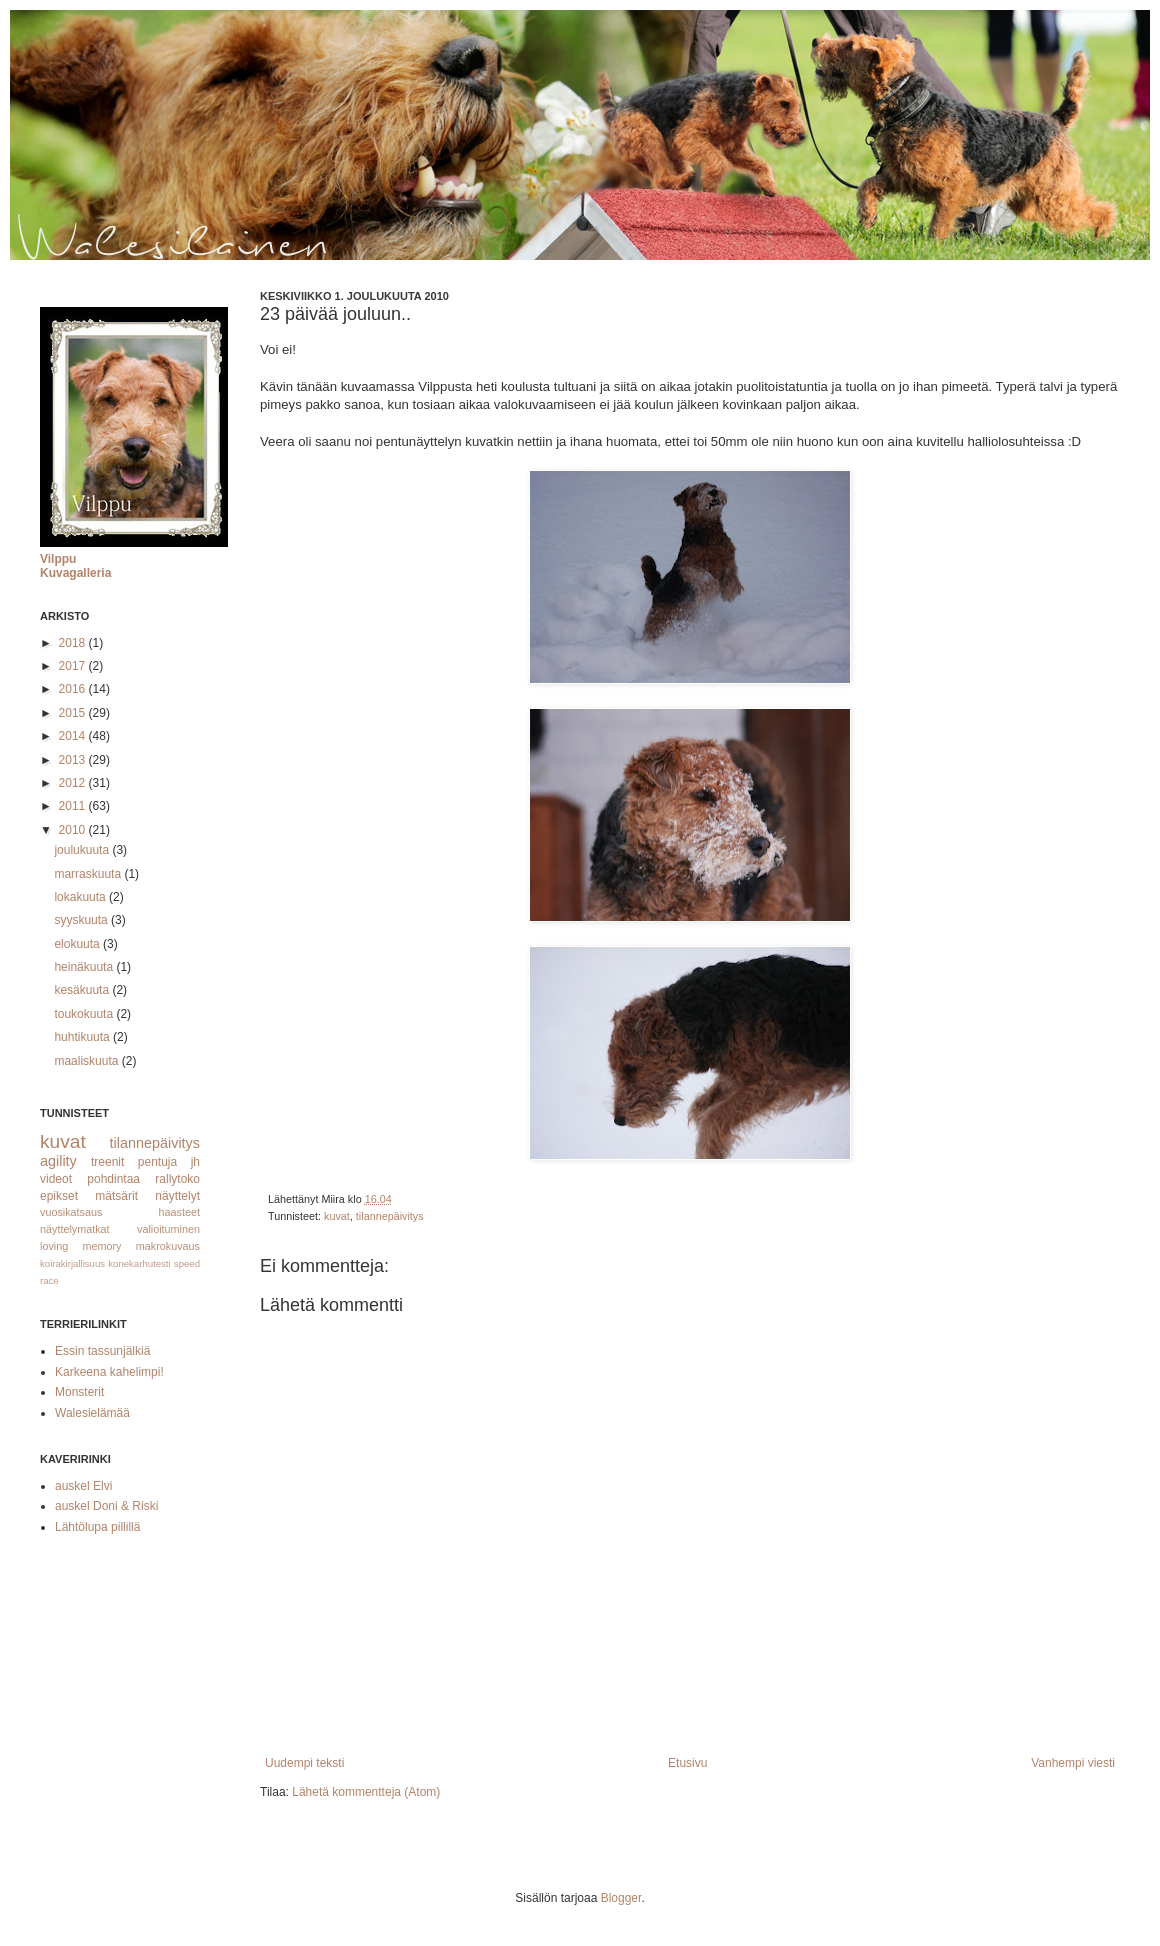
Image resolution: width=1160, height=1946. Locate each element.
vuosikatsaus (71, 1212)
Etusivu (687, 1763)
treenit (107, 1162)
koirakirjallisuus (72, 1263)
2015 (74, 713)
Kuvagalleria (75, 573)
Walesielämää (92, 1413)
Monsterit (79, 1392)
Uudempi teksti (304, 1763)
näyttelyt (177, 1196)
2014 (74, 736)
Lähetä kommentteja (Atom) (366, 1792)
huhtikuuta (83, 1037)
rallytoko (177, 1179)
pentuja (157, 1162)
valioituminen (168, 1229)
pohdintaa (113, 1179)
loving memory (81, 1246)
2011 (74, 806)
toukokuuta (85, 1014)
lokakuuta (81, 897)
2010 (74, 830)
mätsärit (116, 1196)
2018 (74, 643)
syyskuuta (82, 920)
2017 (74, 666)
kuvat (337, 1216)
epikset (59, 1196)
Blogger (621, 1898)
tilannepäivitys (390, 1216)
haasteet (179, 1212)
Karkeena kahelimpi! (109, 1372)
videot (56, 1179)
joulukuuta (83, 850)
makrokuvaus (168, 1246)
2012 (74, 783)
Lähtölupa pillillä (97, 1527)
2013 (74, 760)
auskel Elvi (83, 1486)
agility (58, 1161)
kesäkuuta (83, 990)
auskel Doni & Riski (106, 1506)
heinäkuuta (85, 967)
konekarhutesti (139, 1263)
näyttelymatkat (75, 1229)
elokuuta (78, 944)
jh (195, 1162)
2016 (74, 689)
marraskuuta (89, 874)
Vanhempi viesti (1073, 1763)
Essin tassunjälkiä (102, 1351)
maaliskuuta (87, 1061)
